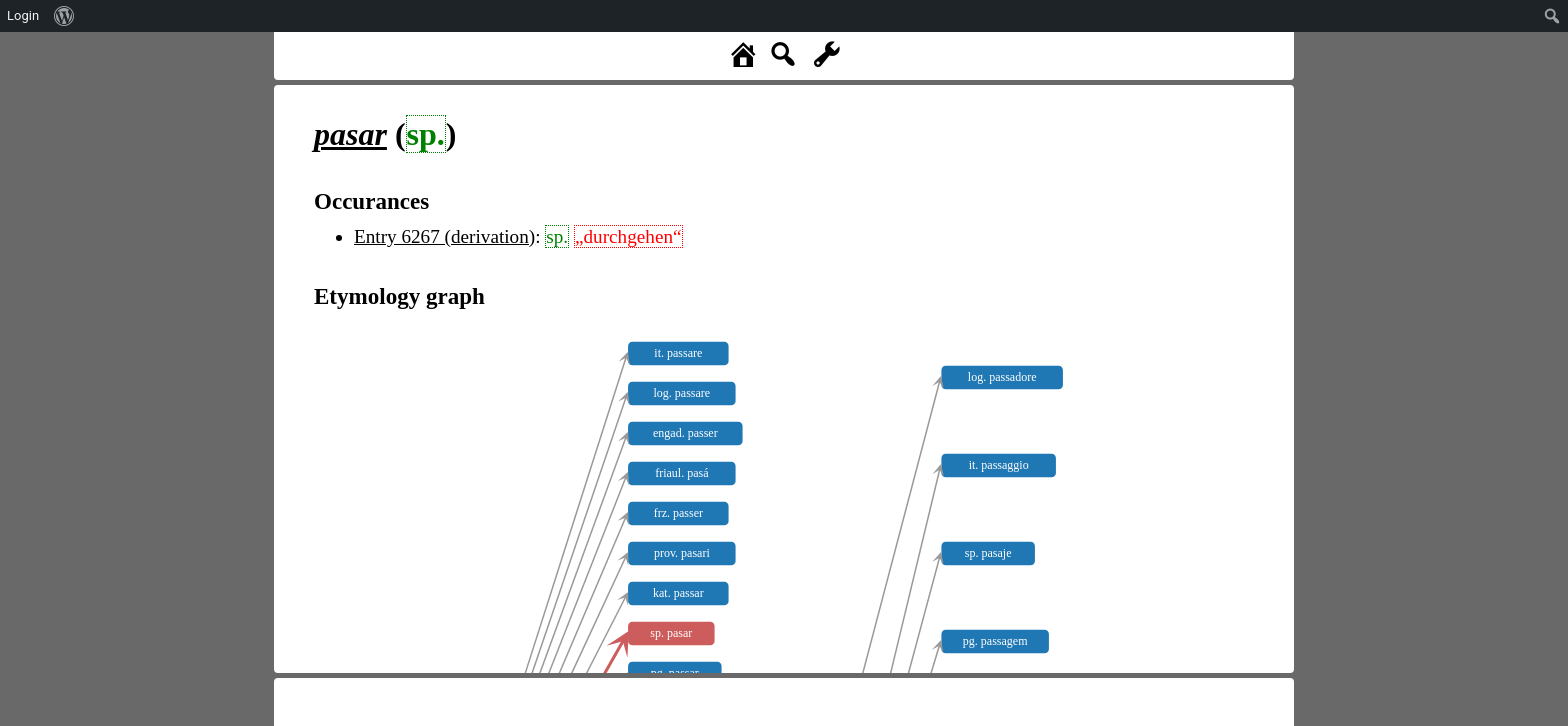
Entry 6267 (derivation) (444, 236)
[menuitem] (64, 16)
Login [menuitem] (23, 15)
